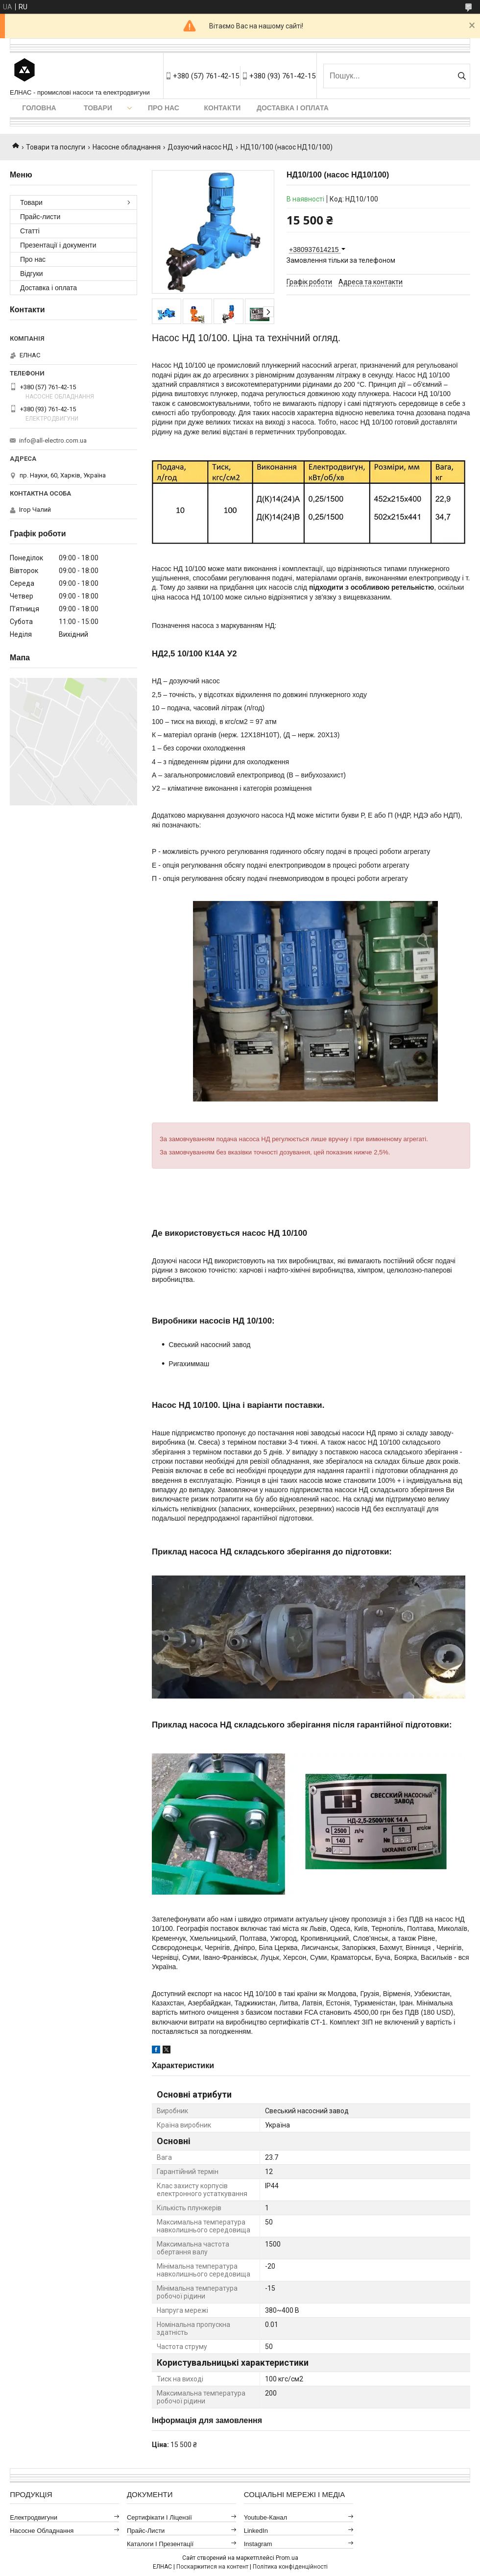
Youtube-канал (265, 2517)
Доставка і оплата (293, 108)
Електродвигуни (33, 2517)
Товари (98, 108)
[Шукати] (461, 76)
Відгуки (31, 273)
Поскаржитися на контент (212, 2566)
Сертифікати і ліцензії (159, 2517)
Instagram (258, 2544)
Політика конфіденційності (290, 2566)
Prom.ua (287, 2557)
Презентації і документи (58, 245)
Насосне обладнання (127, 147)
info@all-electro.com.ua (53, 440)
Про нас (163, 108)
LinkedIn (256, 2530)
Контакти (222, 108)
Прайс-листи (40, 217)
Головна (39, 108)
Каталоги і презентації (160, 2544)
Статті (30, 231)
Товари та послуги (55, 147)
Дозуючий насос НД (200, 147)
